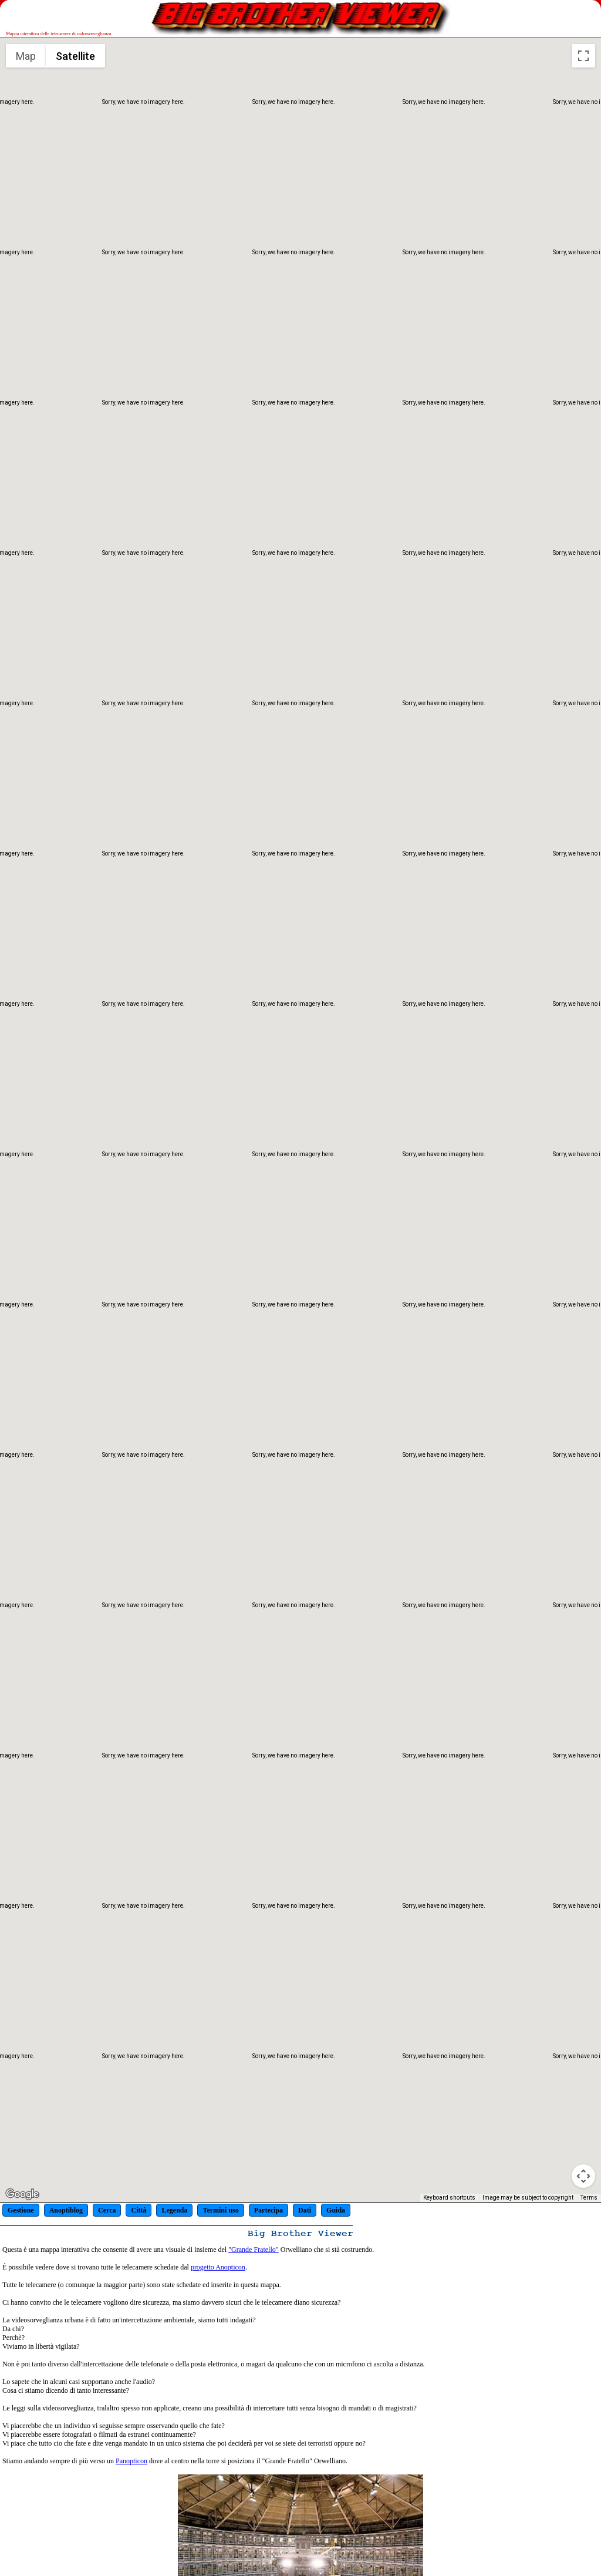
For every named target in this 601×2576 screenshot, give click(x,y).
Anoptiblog (66, 2210)
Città (138, 2210)
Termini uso (220, 2210)
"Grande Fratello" (253, 2249)
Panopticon (131, 2461)
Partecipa (268, 2210)
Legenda (174, 2210)
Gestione (21, 2210)
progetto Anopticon (218, 2267)
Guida (335, 2210)
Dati (304, 2210)
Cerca (107, 2210)
